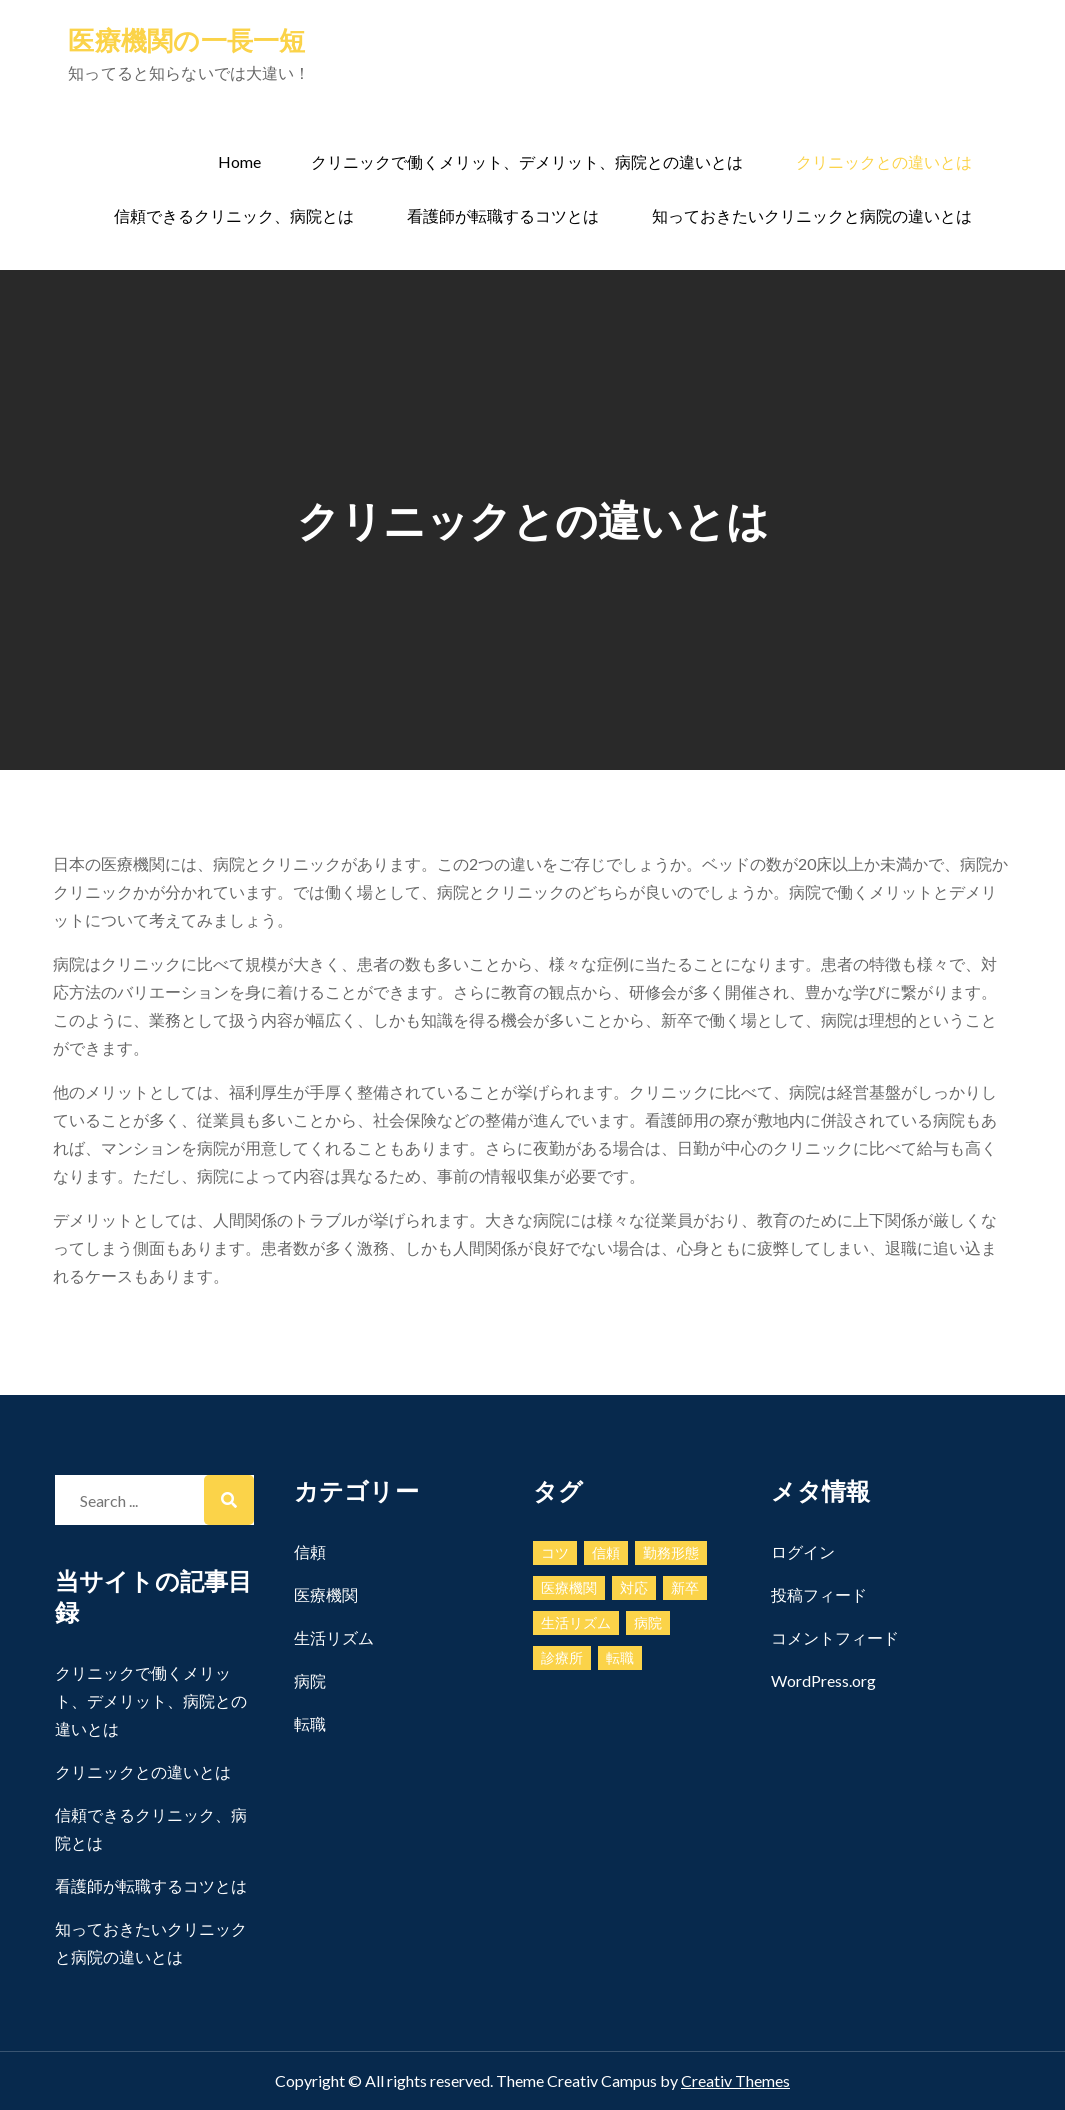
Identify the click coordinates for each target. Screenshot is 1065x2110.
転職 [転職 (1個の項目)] (620, 1657)
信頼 (310, 1551)
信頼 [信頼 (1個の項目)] (606, 1552)
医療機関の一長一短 (186, 40)
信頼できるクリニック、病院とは (234, 215)
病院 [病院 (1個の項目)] (648, 1622)
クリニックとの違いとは (884, 161)
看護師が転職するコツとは (503, 215)
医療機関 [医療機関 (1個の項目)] (569, 1587)
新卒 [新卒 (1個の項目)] (685, 1587)
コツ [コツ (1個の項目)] (555, 1552)
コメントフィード (835, 1637)
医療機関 (326, 1594)
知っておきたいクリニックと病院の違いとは (812, 215)
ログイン (803, 1551)
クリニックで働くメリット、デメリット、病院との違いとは (527, 161)
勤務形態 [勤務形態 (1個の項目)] (671, 1552)
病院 (310, 1680)
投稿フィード (819, 1594)
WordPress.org (823, 1680)
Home (239, 161)
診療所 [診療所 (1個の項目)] (562, 1657)
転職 (310, 1723)
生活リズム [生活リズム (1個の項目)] (576, 1622)
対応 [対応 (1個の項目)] (634, 1587)
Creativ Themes (735, 2080)
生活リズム (334, 1637)
